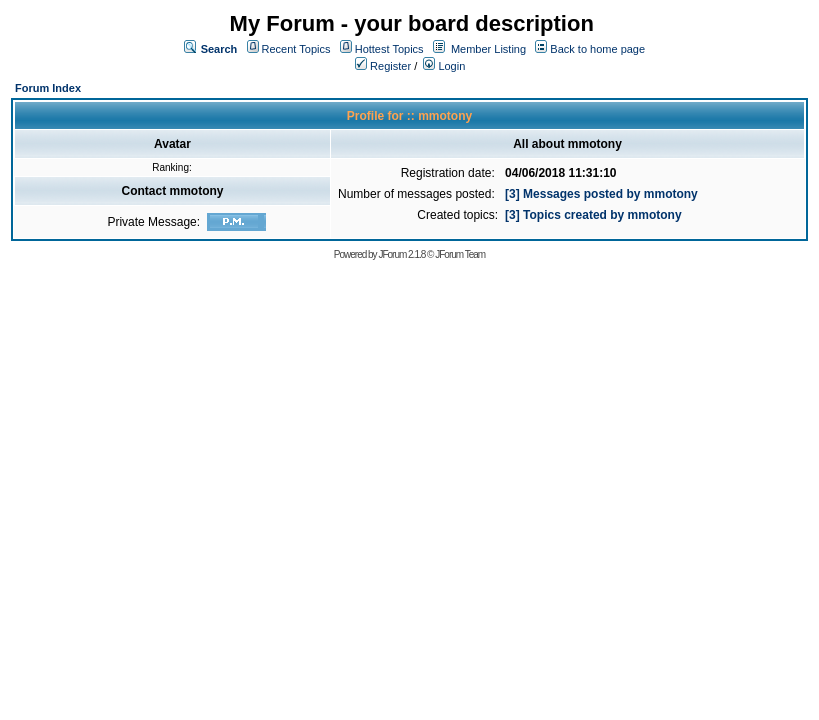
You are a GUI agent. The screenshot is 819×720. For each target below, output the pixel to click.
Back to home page (597, 49)
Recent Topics (296, 49)
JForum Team (460, 254)
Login (444, 66)
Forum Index (48, 88)
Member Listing (488, 49)
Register (383, 66)
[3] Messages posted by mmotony (601, 194)
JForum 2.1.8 (401, 254)
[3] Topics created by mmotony (593, 215)
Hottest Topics (389, 49)
